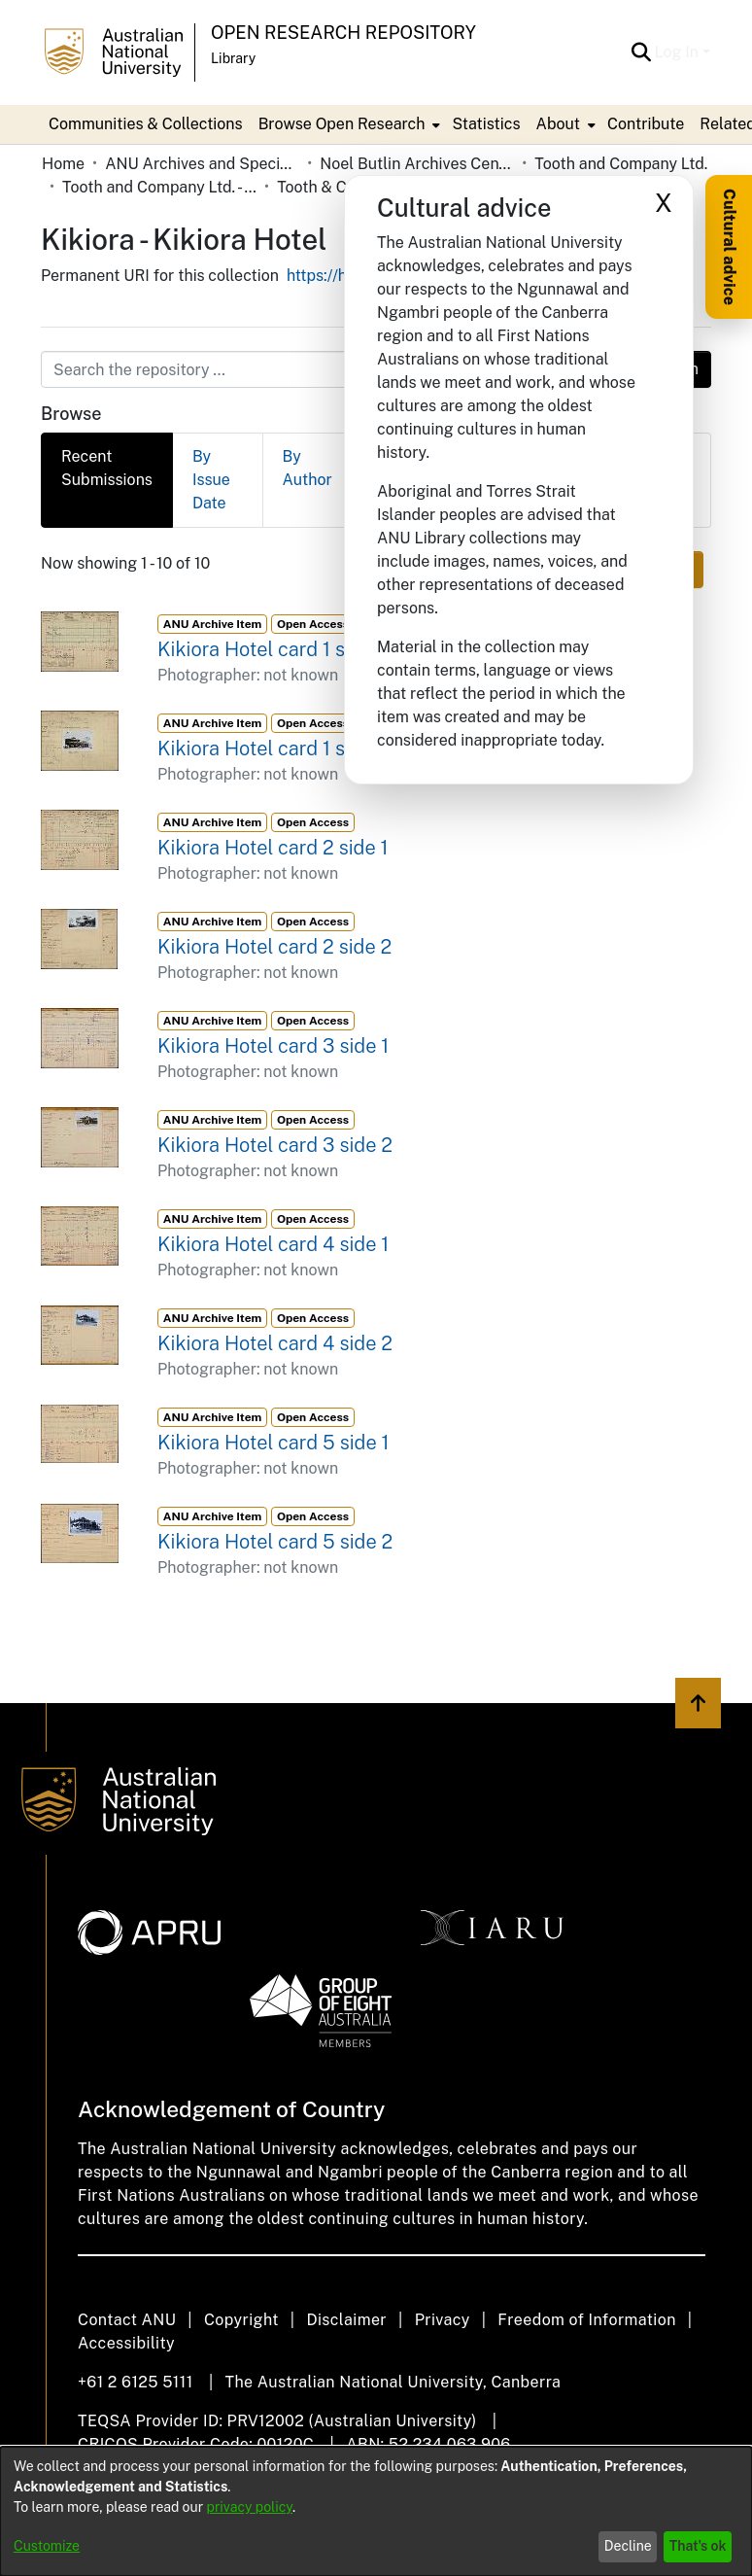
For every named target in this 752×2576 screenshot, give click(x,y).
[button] (642, 52)
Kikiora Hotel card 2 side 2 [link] (274, 946)
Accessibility (126, 2343)
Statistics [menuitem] (486, 124)
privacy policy (249, 2507)
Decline (628, 2546)
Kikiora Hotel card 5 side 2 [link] (275, 1541)
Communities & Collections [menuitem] (146, 124)
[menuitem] (348, 124)
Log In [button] (678, 52)
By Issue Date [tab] (211, 479)
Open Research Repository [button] (343, 32)
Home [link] (63, 164)
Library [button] (233, 58)
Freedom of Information (586, 2320)
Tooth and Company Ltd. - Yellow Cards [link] (159, 187)
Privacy (442, 2320)
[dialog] (376, 2511)
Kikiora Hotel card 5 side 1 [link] (273, 1442)
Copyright (241, 2320)
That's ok (698, 2546)
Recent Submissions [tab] (107, 468)
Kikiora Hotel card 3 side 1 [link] (273, 1046)
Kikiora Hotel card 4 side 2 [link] (275, 1343)
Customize (47, 2546)
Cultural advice (729, 247)
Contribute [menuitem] (645, 124)
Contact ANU (127, 2320)
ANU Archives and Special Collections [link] (202, 164)
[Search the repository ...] (329, 369)
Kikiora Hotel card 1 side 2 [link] (273, 748)
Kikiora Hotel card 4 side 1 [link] (273, 1244)
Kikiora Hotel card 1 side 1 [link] (271, 649)
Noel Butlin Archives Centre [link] (417, 164)
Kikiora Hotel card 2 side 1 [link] (273, 847)
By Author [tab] (307, 468)
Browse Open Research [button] (342, 124)
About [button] (558, 124)
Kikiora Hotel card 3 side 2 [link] (275, 1145)
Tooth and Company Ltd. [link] (620, 164)
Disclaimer (346, 2320)
